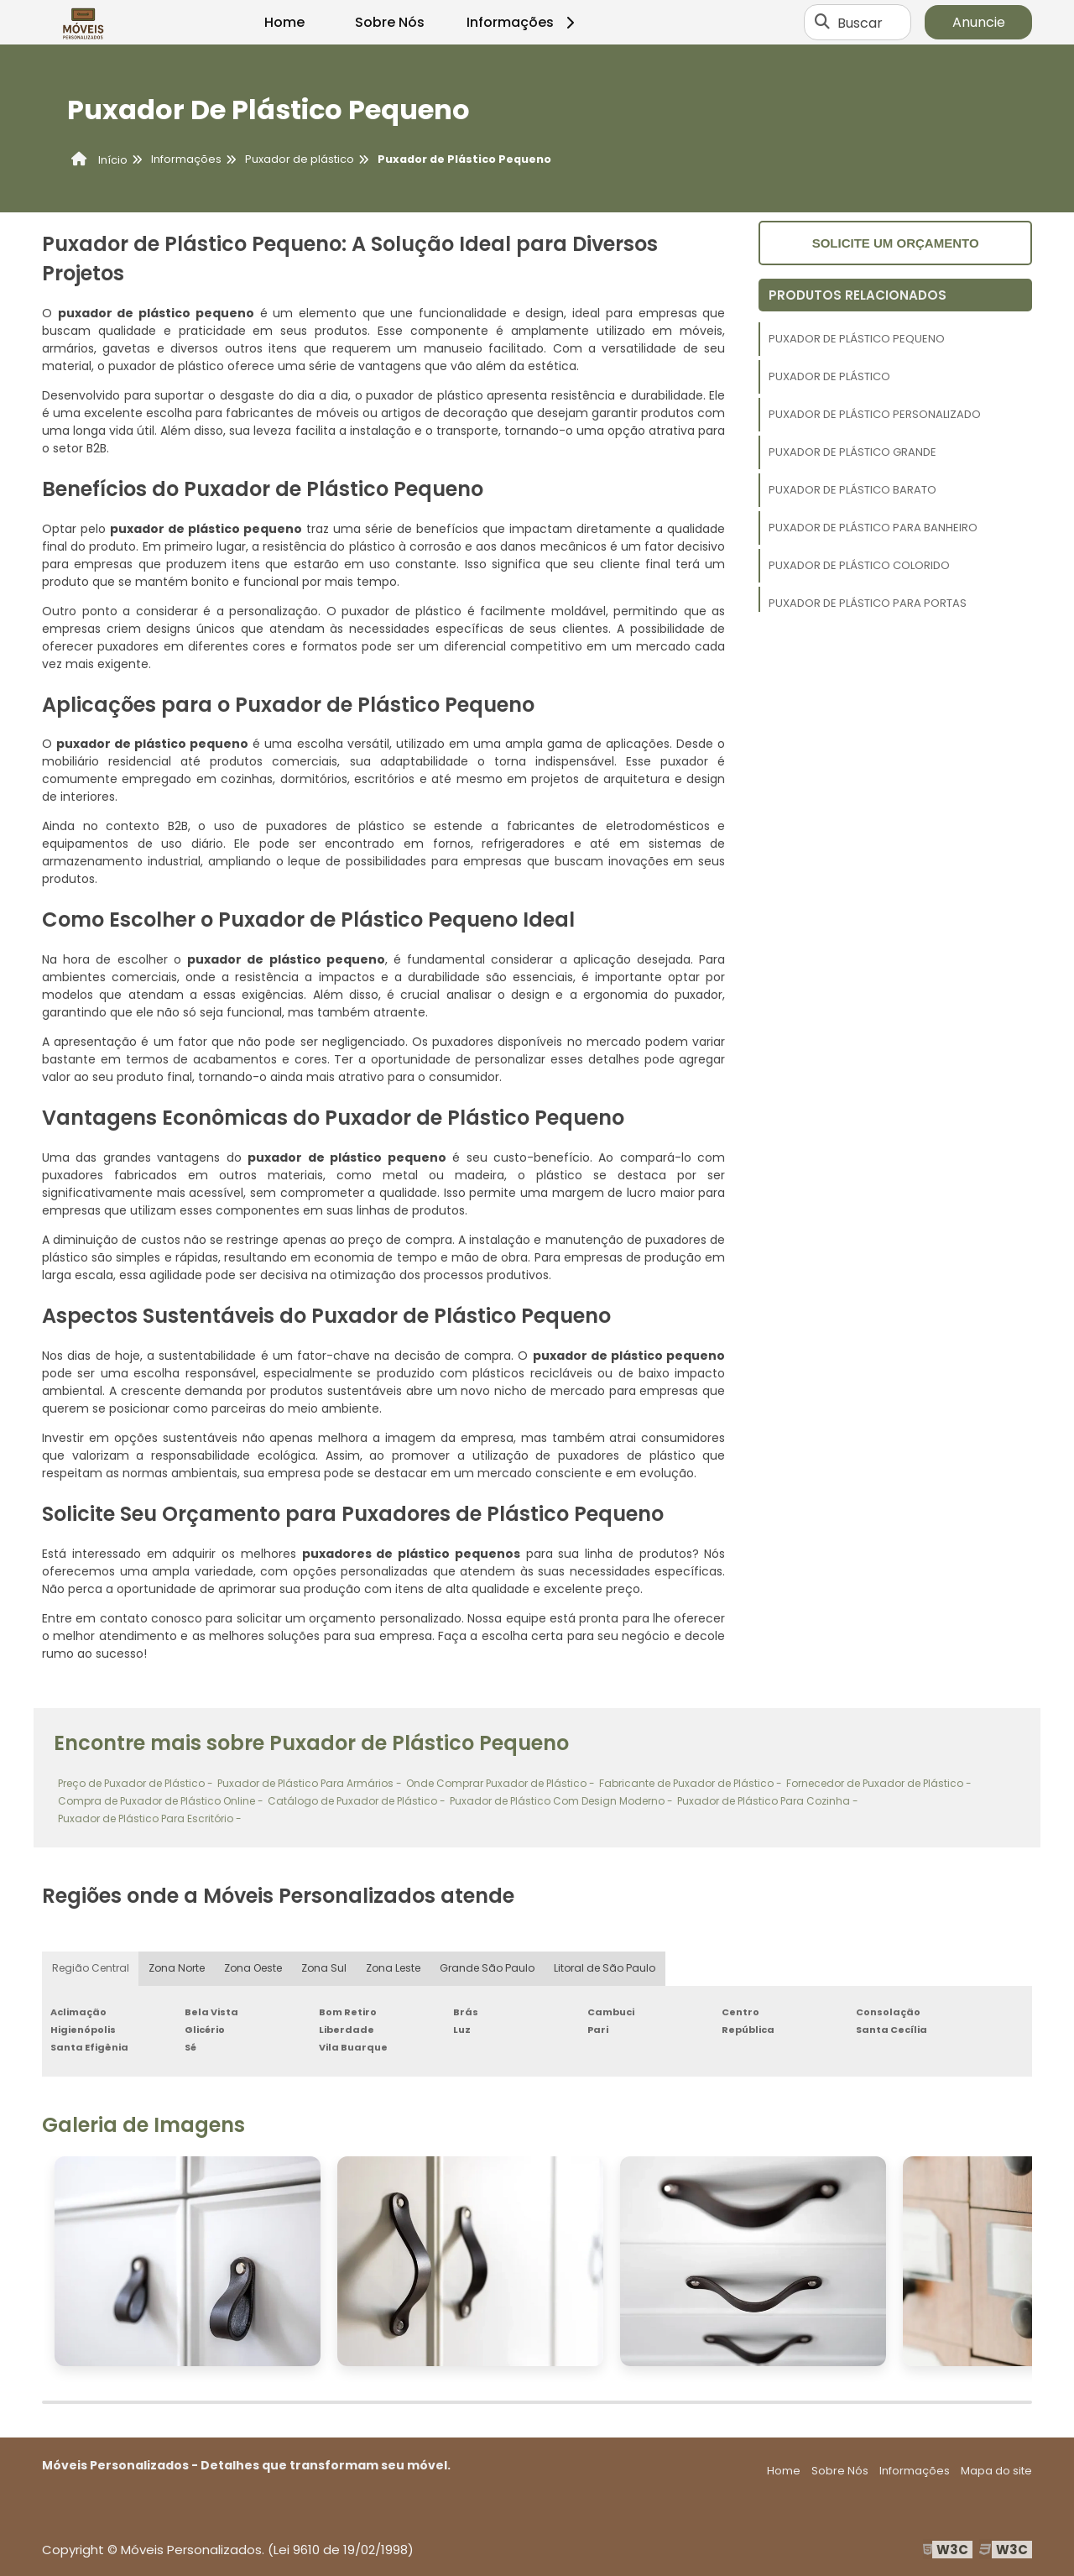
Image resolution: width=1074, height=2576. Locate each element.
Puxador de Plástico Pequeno (857, 339)
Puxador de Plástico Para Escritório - (150, 1818)
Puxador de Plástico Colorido (859, 565)
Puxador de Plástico (829, 376)
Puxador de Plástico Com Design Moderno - (561, 1801)
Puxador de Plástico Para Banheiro (873, 528)
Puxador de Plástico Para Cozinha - (767, 1801)
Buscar (860, 22)
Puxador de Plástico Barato (852, 490)
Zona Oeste (254, 1969)
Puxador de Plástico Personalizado (875, 414)
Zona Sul (325, 1969)
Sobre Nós (390, 22)
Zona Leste (395, 1969)
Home (284, 22)
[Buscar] (822, 23)
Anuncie (978, 22)
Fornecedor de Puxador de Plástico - (879, 1783)
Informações (523, 22)
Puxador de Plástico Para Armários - (309, 1783)
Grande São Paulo (490, 1969)
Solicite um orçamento (895, 243)
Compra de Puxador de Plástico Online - (160, 1801)
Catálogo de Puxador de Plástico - (357, 1801)
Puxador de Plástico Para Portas (868, 603)
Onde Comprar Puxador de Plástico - (500, 1783)
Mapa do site (996, 2471)
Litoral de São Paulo (607, 1969)
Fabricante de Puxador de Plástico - (690, 1783)
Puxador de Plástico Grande (852, 452)
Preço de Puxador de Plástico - (135, 1783)
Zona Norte (177, 1969)
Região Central (90, 1969)
